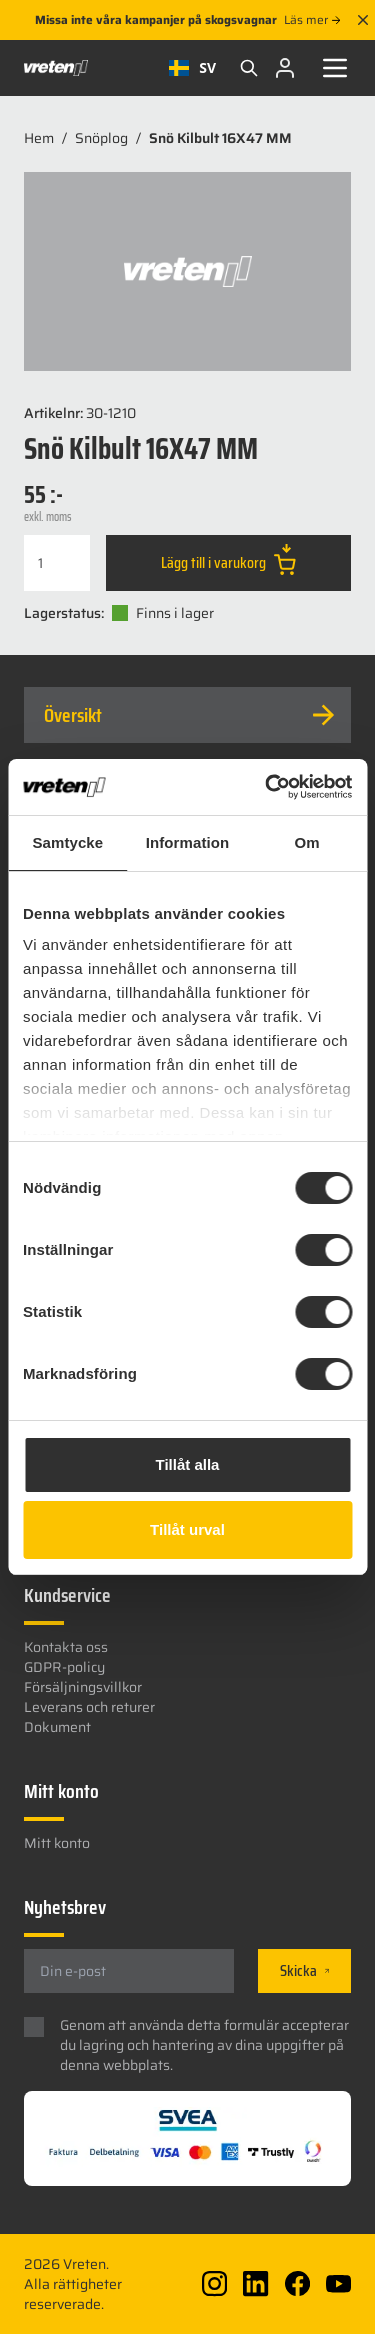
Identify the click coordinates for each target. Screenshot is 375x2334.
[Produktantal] (57, 563)
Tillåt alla (188, 1464)
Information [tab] (188, 842)
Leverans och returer (89, 1707)
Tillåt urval (187, 1529)
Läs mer (312, 20)
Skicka (304, 1970)
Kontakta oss (66, 1647)
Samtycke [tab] (67, 842)
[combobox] (192, 68)
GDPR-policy (64, 1667)
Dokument (57, 1727)
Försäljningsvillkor (83, 1687)
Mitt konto (57, 1843)
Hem (39, 138)
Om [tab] (307, 842)
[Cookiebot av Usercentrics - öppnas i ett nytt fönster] (267, 787)
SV (192, 67)
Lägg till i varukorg (228, 559)
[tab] (187, 715)
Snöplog (101, 138)
